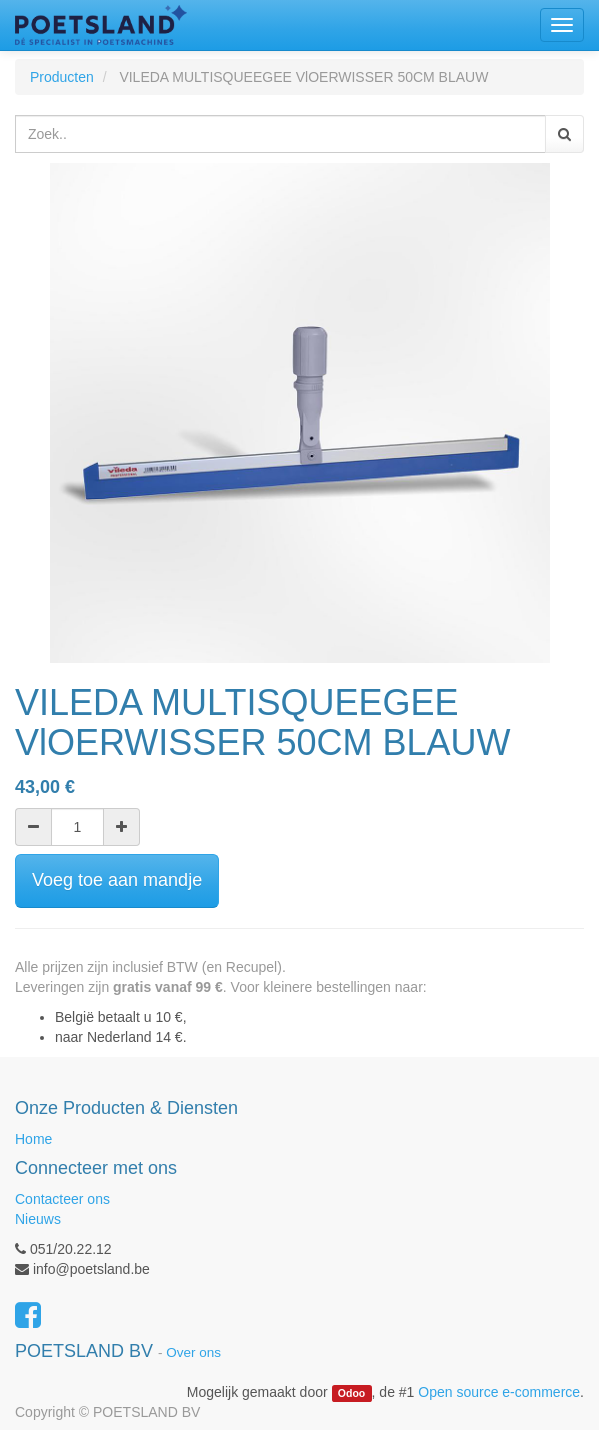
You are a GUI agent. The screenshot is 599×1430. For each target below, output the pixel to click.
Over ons (193, 1352)
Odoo (351, 1393)
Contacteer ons (62, 1199)
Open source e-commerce (499, 1392)
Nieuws (38, 1219)
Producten (62, 77)
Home (33, 1139)
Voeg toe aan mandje (117, 880)
